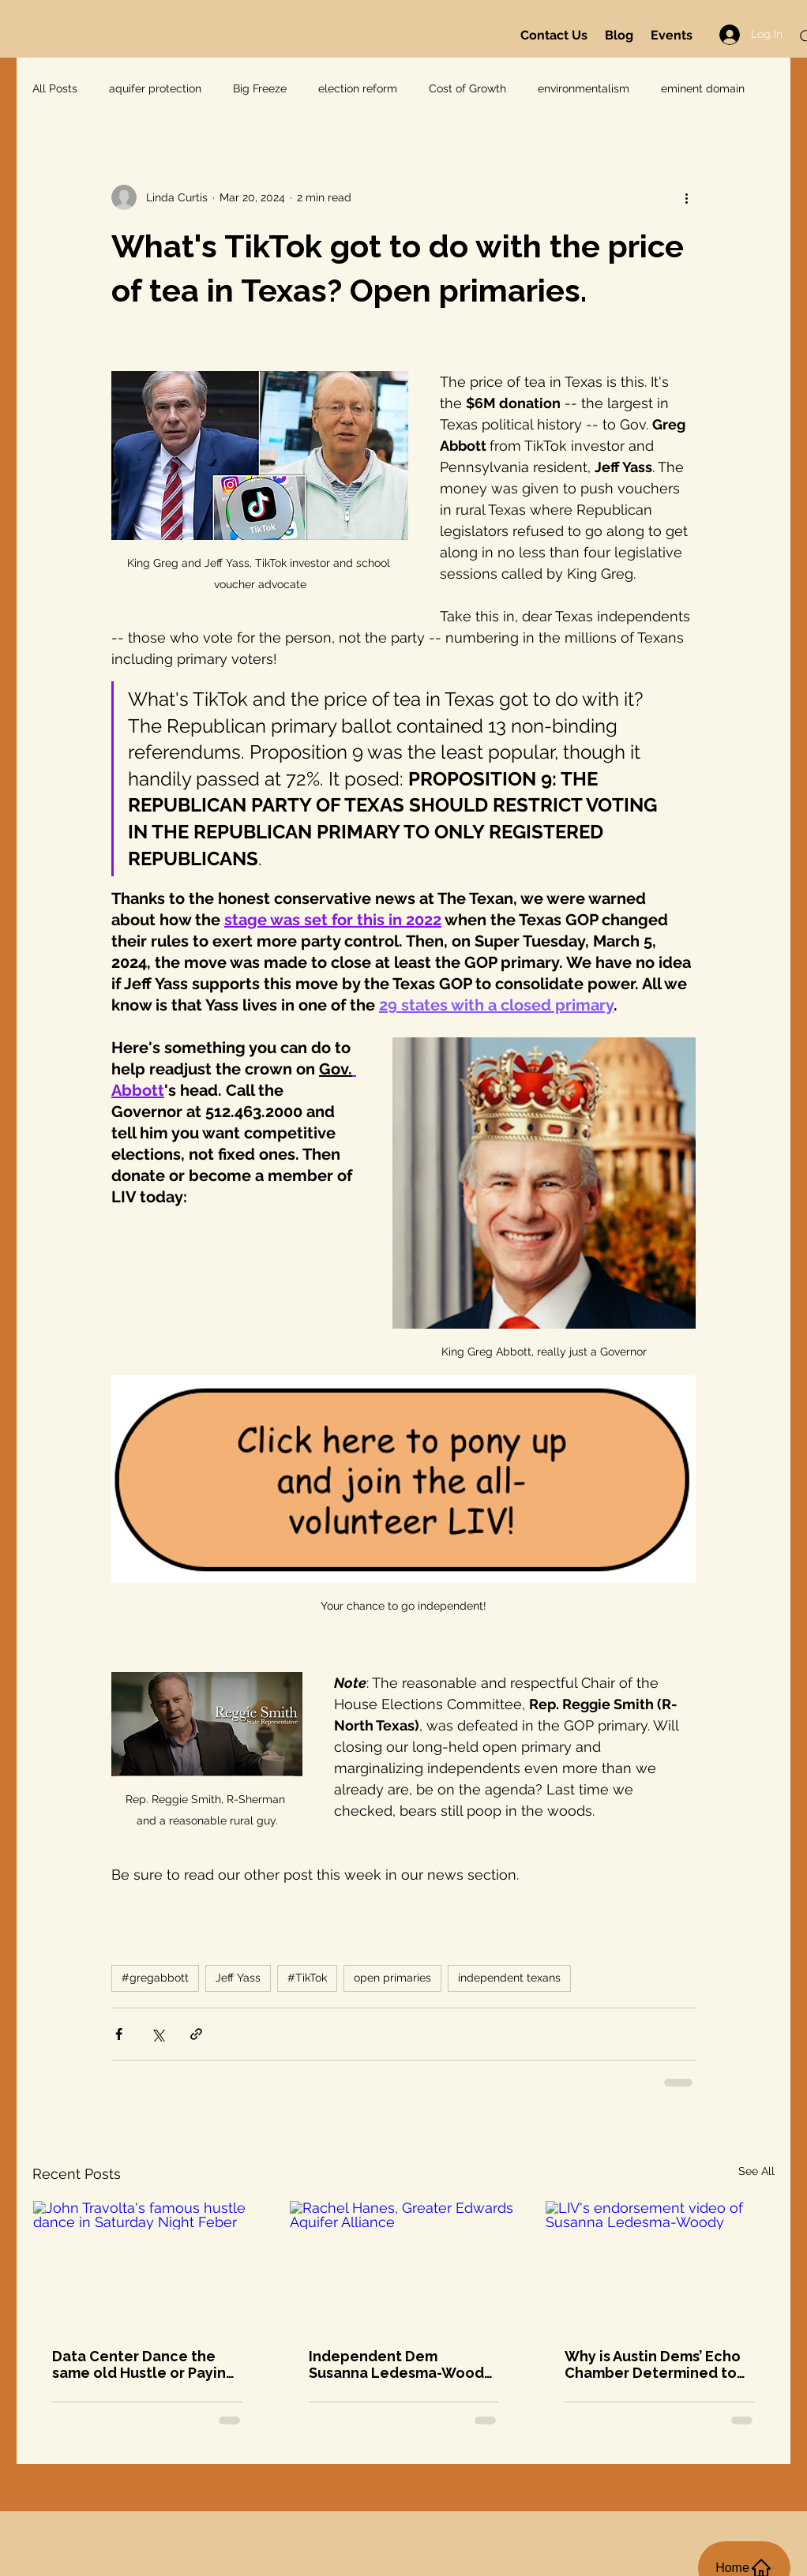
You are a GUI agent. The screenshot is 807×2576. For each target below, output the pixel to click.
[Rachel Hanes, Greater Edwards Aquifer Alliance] (404, 2265)
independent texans (509, 1977)
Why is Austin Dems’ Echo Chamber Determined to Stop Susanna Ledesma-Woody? (653, 2364)
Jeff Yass (238, 1977)
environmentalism (583, 88)
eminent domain (703, 88)
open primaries (392, 1977)
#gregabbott (155, 1977)
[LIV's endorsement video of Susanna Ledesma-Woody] (660, 2265)
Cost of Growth (467, 88)
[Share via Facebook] (118, 2034)
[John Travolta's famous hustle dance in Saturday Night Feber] (147, 2265)
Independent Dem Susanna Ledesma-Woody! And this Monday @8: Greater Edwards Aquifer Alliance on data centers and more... (403, 2364)
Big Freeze (260, 88)
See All (756, 2171)
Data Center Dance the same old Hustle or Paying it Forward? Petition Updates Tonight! (143, 2364)
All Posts (54, 88)
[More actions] (686, 197)
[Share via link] (196, 2034)
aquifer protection (155, 88)
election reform (357, 88)
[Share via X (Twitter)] (157, 2034)
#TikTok (307, 1977)
